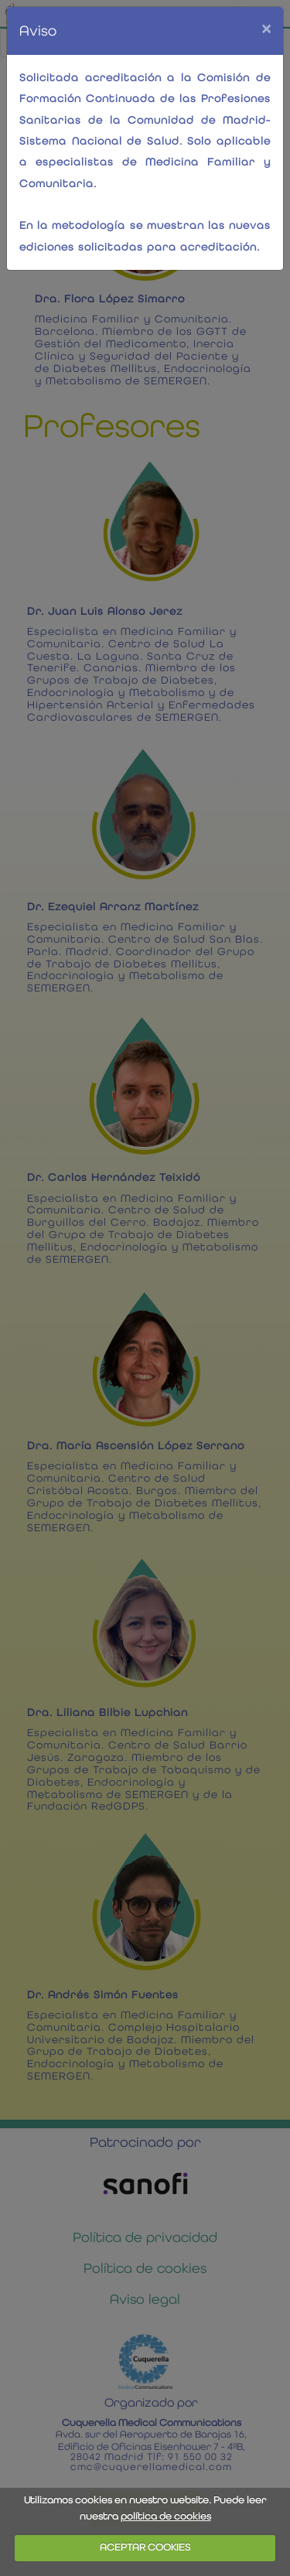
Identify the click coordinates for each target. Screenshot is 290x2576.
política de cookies (166, 2516)
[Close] (266, 28)
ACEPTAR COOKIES (145, 2547)
